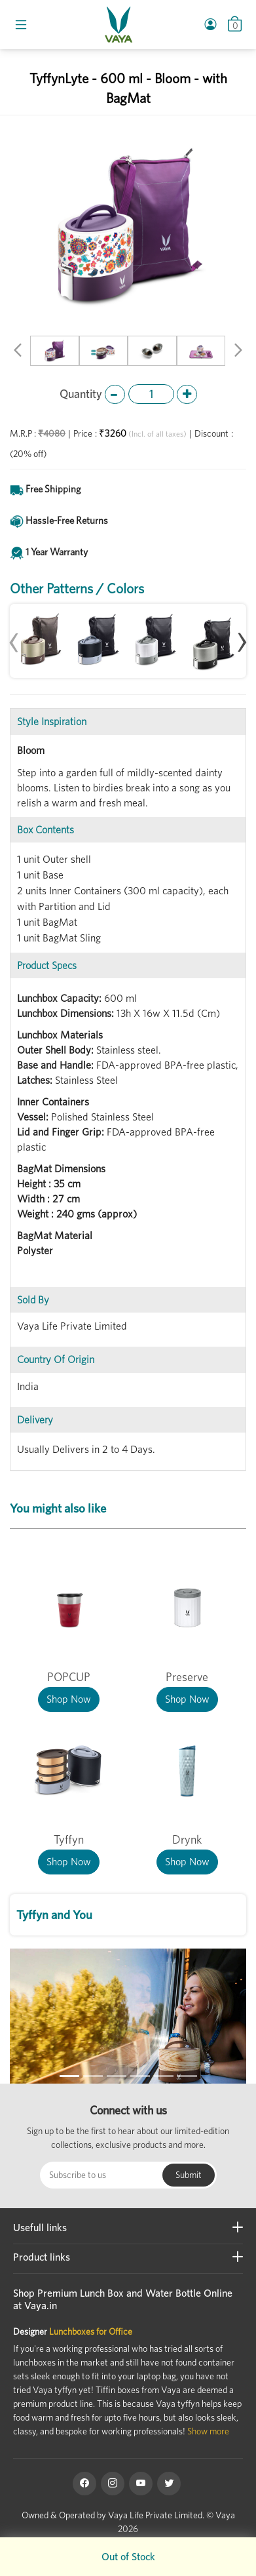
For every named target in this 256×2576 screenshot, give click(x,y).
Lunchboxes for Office (90, 2331)
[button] (18, 352)
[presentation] (14, 635)
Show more (208, 2431)
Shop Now (68, 1699)
